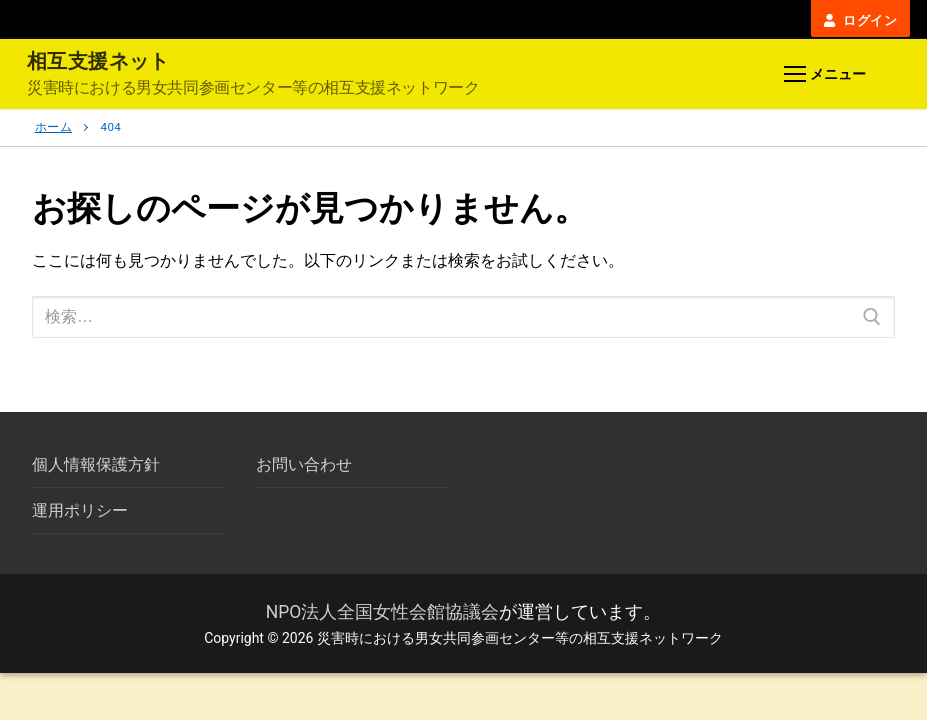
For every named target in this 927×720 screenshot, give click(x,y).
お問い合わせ (304, 464)
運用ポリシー (80, 510)
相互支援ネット (98, 61)
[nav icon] (825, 75)
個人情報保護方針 (96, 464)
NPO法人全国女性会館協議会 (383, 612)
